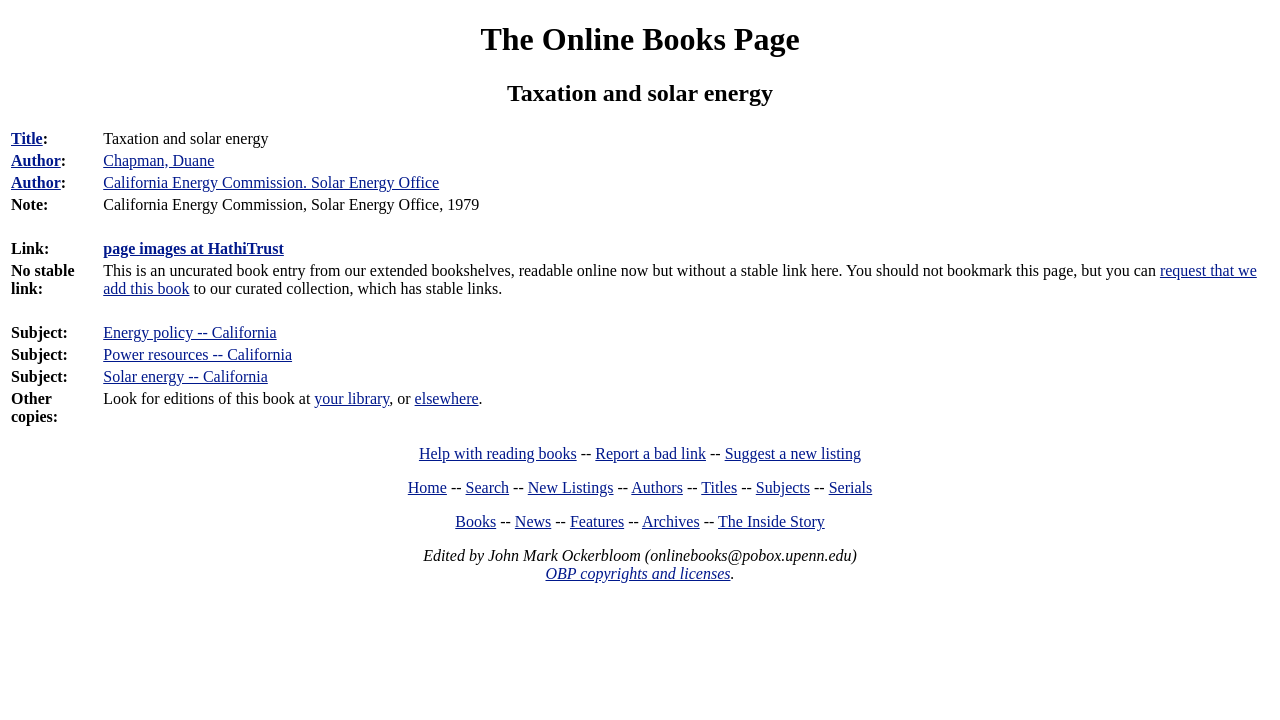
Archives (671, 521)
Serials (851, 487)
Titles (719, 487)
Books (475, 521)
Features (597, 521)
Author (36, 160)
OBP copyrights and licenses (637, 573)
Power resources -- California (197, 354)
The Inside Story (771, 521)
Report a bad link (650, 453)
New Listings (571, 487)
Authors (657, 487)
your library (351, 398)
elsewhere (447, 398)
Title (27, 138)
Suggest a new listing (793, 453)
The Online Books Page (639, 39)
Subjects (783, 487)
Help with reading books (498, 453)
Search (488, 487)
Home (427, 487)
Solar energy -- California (185, 376)
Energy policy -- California (189, 332)
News (533, 521)
